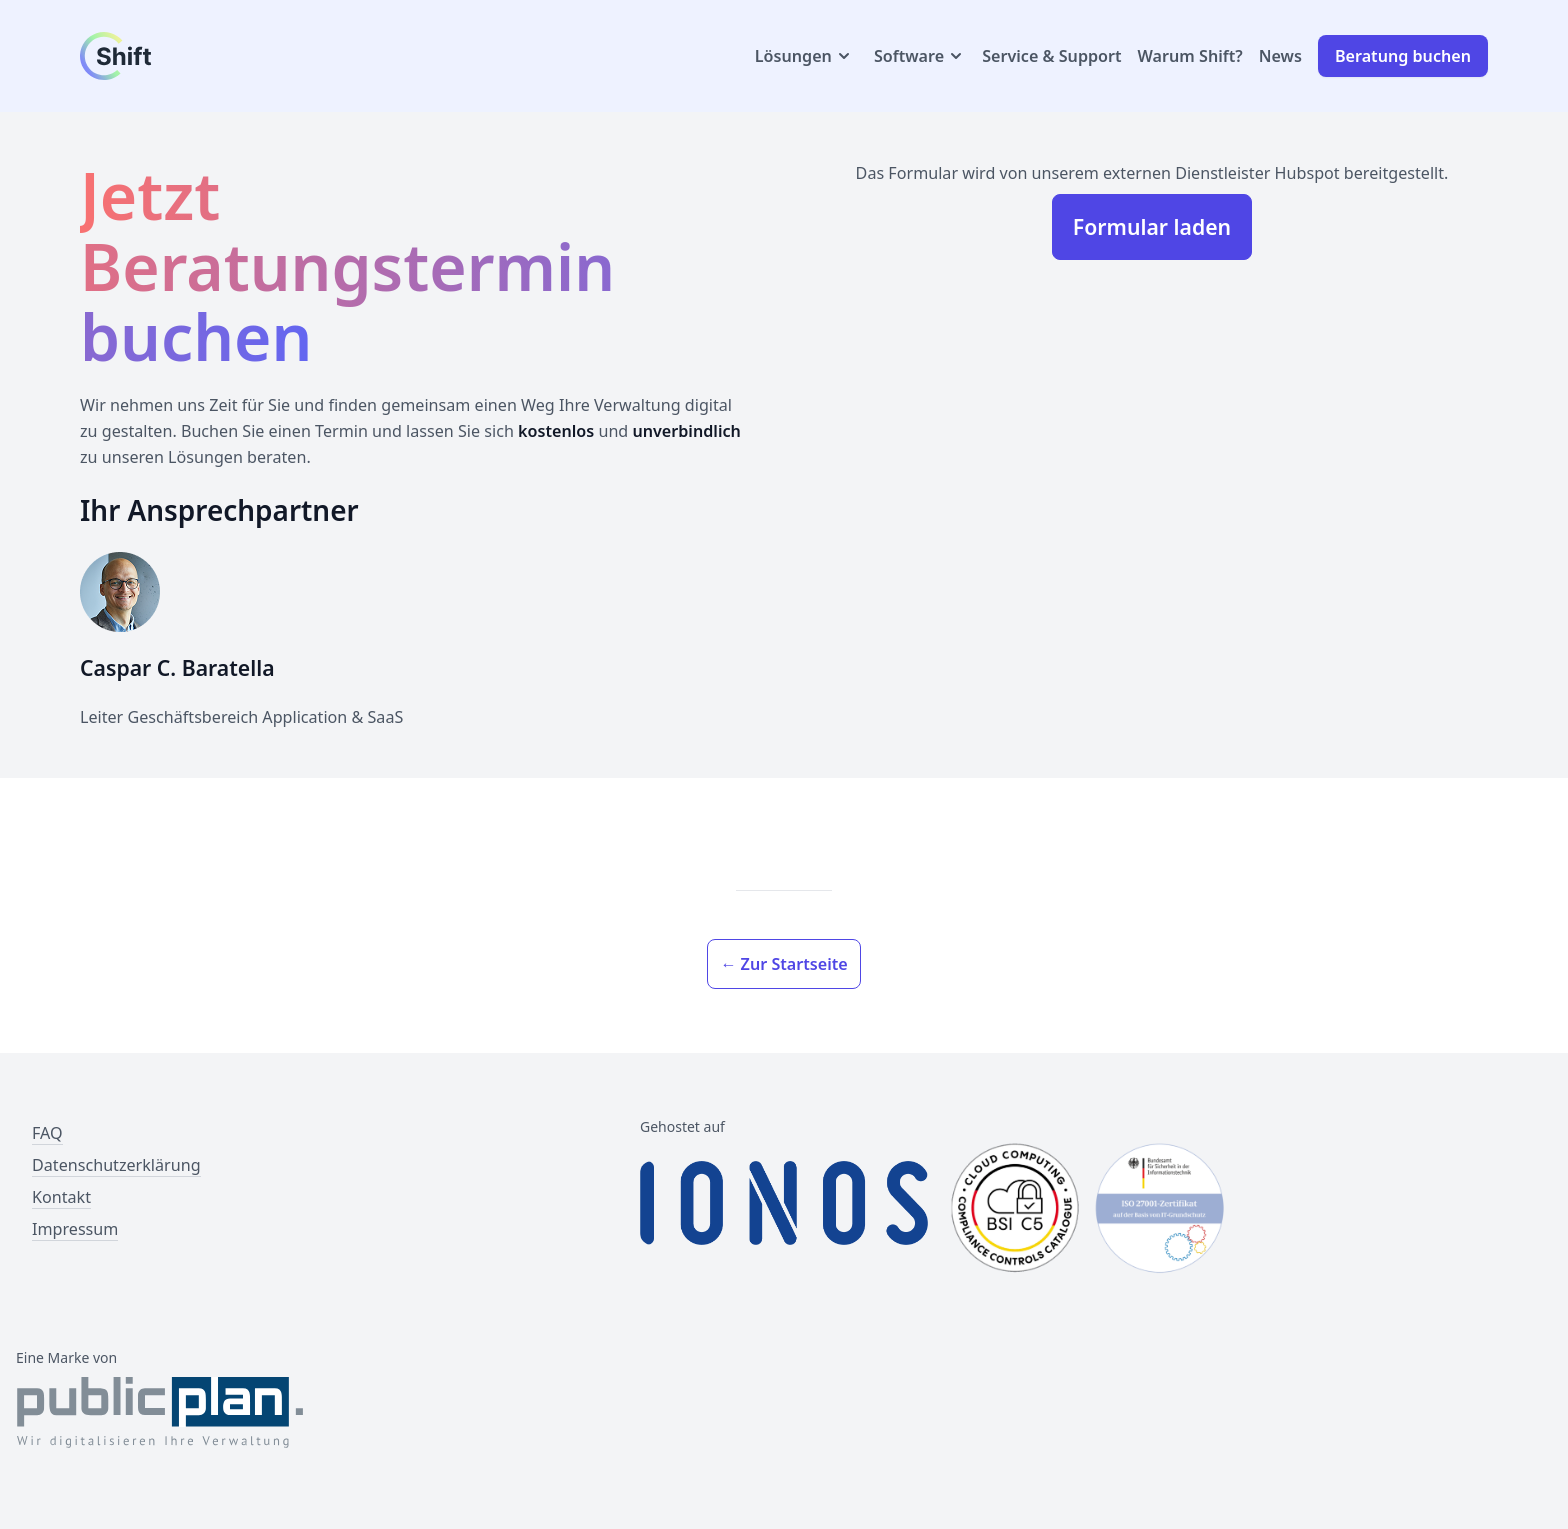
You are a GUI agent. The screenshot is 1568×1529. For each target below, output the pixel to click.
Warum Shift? (1190, 56)
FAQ (47, 1133)
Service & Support (1051, 56)
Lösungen (804, 56)
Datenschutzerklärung (116, 1165)
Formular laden (1152, 226)
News (1280, 56)
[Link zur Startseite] (176, 56)
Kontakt (61, 1197)
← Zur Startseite (783, 964)
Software (920, 56)
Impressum (75, 1229)
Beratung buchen (1403, 56)
